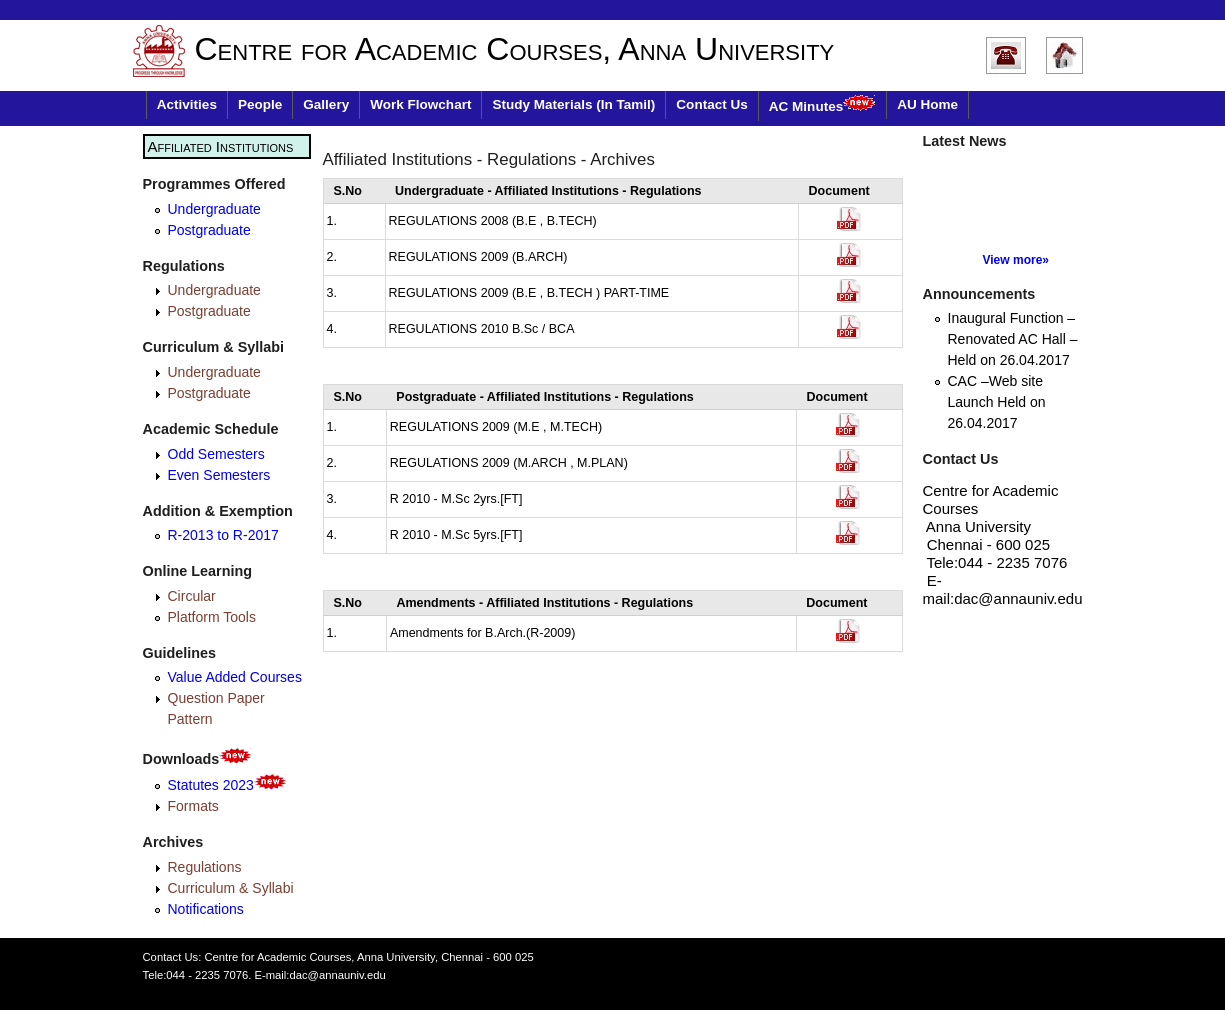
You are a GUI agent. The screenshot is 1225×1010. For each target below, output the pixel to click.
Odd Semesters (216, 454)
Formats (193, 806)
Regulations (205, 867)
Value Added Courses (235, 677)
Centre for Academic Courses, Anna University (515, 49)
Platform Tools (212, 617)
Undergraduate (214, 209)
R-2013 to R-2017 (223, 535)
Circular (192, 596)
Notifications (206, 909)
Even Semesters (219, 475)
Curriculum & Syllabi (231, 888)
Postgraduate (209, 230)
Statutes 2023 (227, 785)
